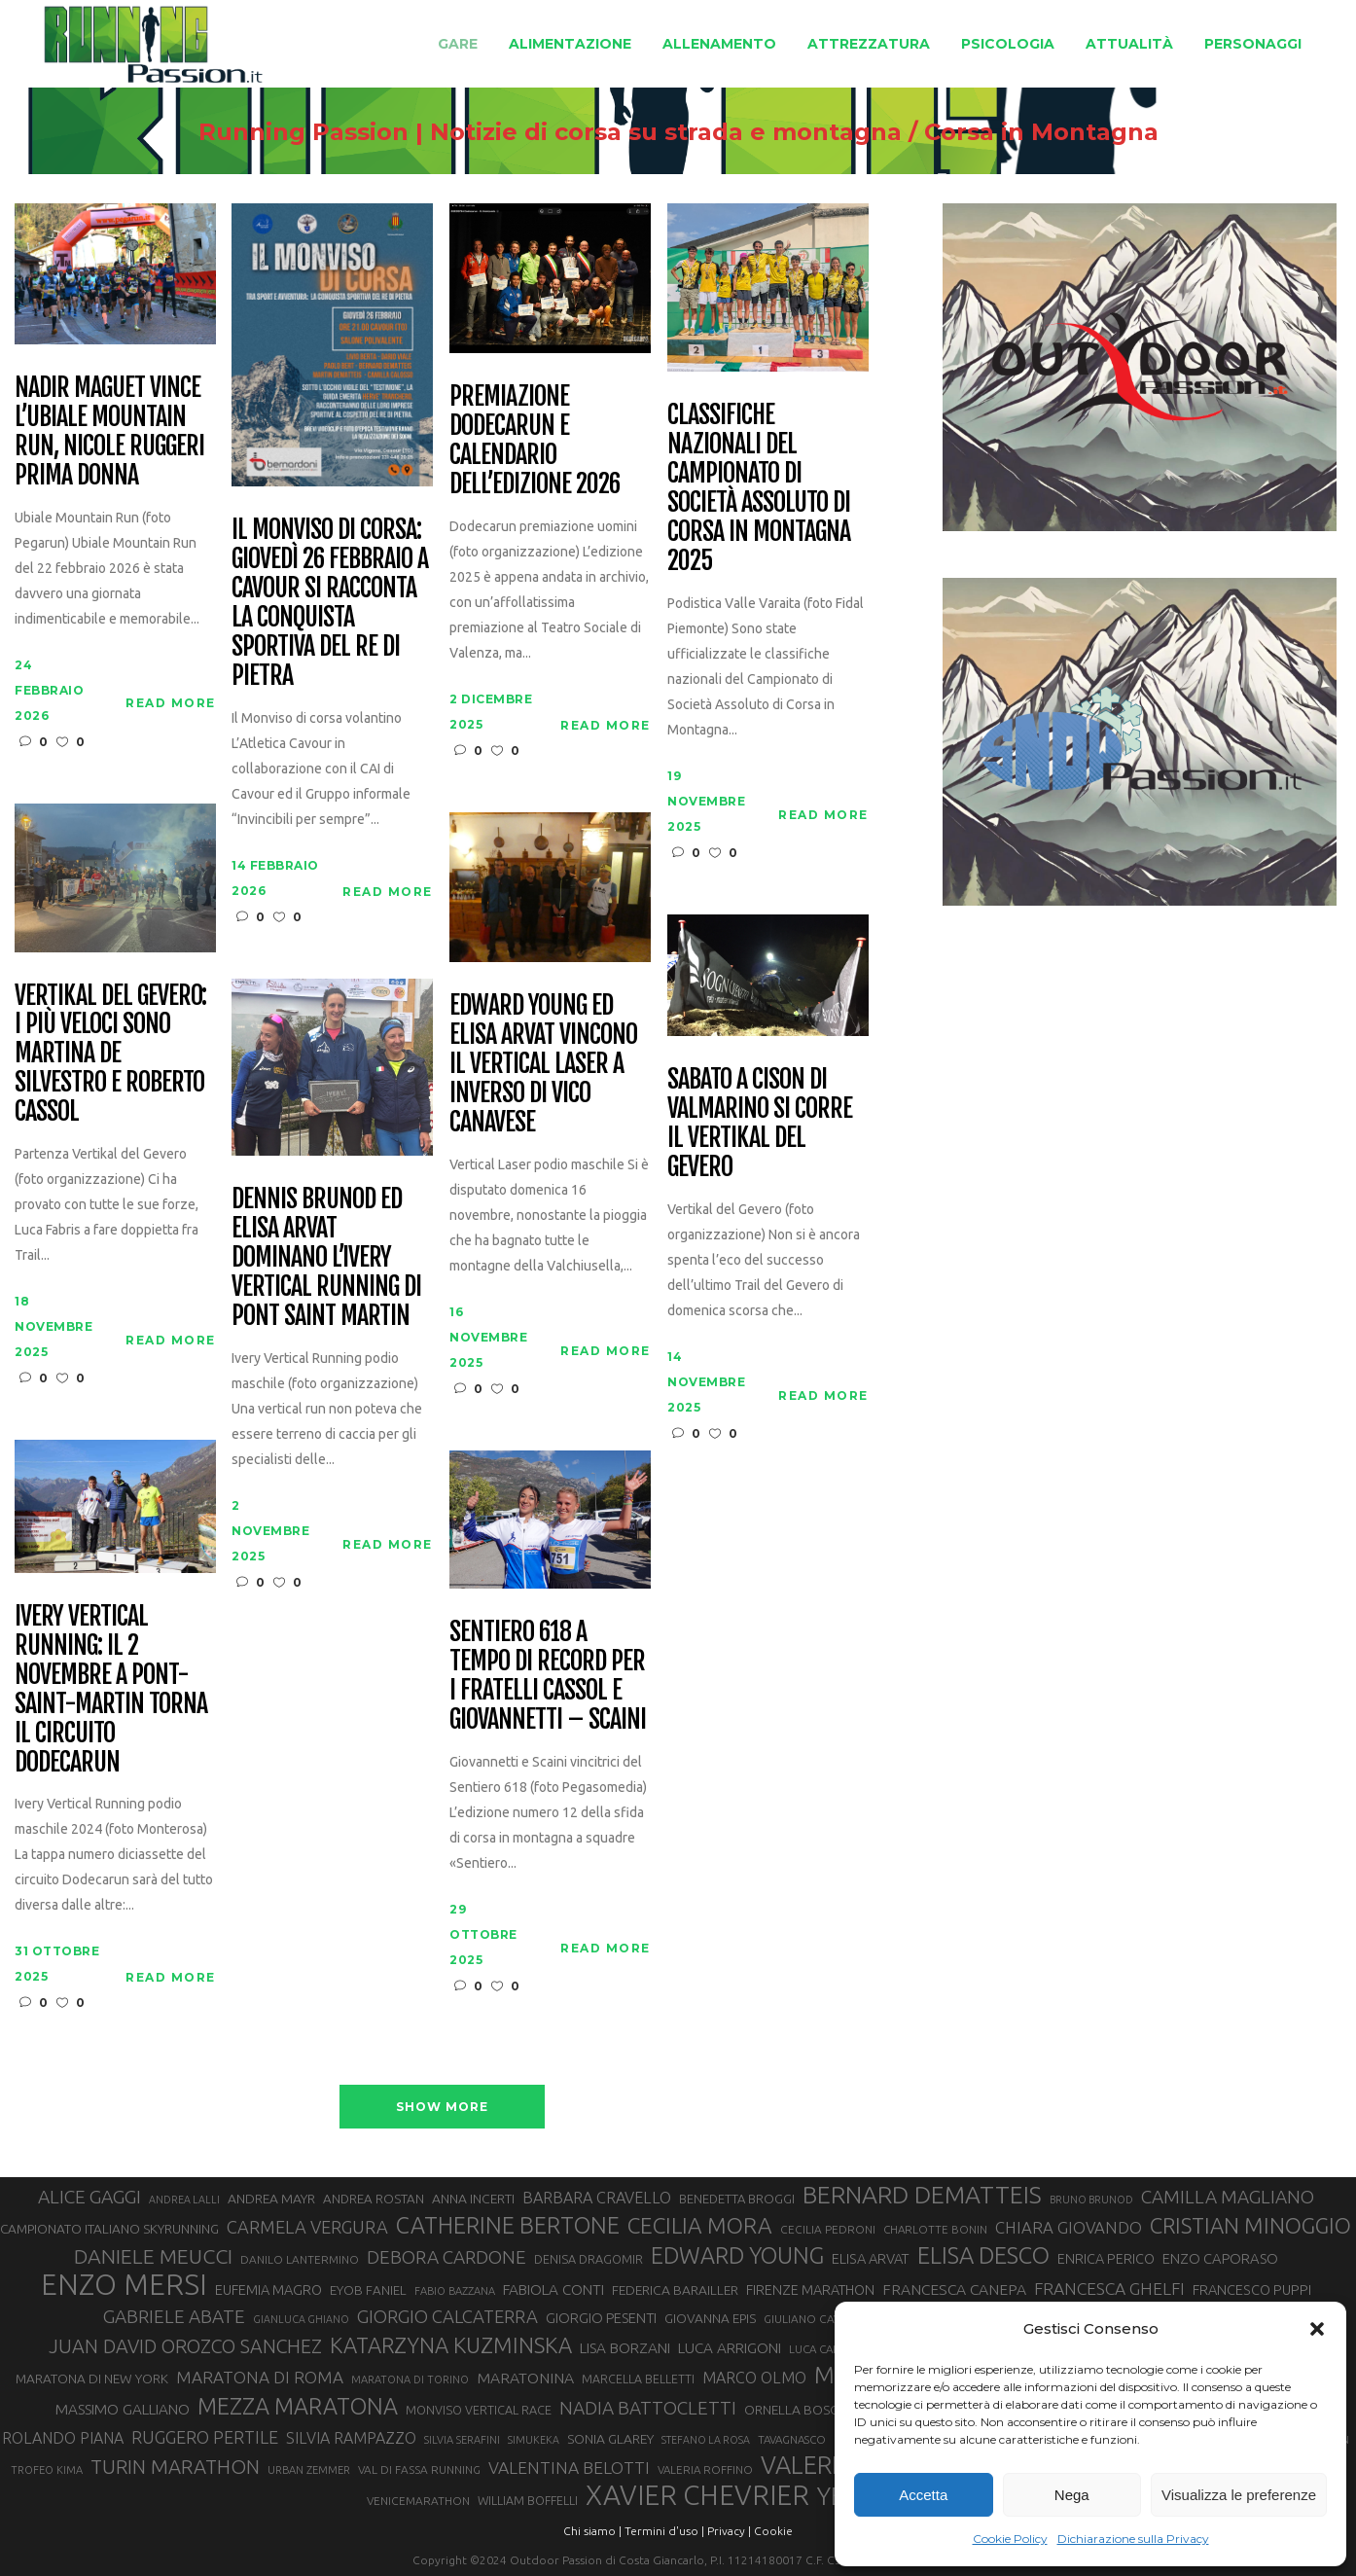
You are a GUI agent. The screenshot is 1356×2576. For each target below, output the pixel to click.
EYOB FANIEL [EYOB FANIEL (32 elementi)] (368, 2290)
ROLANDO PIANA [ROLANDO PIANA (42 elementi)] (63, 2438)
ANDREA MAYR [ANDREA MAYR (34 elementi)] (271, 2198)
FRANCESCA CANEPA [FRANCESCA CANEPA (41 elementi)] (954, 2289)
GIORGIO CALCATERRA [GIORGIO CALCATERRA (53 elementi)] (447, 2317)
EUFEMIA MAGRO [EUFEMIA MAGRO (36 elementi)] (268, 2289)
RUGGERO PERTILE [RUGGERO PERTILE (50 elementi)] (204, 2437)
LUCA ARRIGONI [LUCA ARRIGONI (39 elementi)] (729, 2348)
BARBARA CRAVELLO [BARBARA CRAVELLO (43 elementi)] (596, 2197)
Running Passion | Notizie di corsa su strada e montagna (550, 132)
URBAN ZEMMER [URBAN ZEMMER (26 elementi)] (309, 2470)
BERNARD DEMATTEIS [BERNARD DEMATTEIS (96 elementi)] (922, 2194)
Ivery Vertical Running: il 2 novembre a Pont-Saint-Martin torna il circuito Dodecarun (110, 1689)
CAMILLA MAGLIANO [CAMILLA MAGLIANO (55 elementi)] (1227, 2196)
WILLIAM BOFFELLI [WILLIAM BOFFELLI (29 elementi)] (528, 2500)
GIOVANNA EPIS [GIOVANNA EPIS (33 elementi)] (710, 2318)
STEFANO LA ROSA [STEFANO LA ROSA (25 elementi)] (705, 2440)
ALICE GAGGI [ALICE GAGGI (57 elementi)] (89, 2196)
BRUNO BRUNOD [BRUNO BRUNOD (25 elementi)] (1091, 2199)
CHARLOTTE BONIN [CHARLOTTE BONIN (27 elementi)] (935, 2229)
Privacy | (729, 2530)
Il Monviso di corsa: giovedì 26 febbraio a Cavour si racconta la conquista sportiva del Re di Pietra (329, 603)
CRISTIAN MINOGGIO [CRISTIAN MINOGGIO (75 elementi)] (1250, 2225)
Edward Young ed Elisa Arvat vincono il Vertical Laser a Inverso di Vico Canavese (542, 1063)
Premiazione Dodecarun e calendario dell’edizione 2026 (534, 440)
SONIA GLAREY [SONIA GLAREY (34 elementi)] (610, 2439)
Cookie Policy (1010, 2538)
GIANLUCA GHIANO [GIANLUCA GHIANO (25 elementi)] (301, 2319)
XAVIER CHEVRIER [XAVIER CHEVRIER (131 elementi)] (697, 2495)
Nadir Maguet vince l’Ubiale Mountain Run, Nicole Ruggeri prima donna (109, 432)
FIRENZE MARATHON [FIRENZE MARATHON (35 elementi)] (810, 2290)
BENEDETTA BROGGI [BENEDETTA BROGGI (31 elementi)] (737, 2198)
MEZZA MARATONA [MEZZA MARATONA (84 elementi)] (297, 2405)
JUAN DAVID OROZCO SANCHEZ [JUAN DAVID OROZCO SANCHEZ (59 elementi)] (185, 2346)
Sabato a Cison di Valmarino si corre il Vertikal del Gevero (759, 1123)
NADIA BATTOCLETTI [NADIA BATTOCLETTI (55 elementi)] (647, 2407)
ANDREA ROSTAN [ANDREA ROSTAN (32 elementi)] (373, 2199)
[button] (1317, 2329)
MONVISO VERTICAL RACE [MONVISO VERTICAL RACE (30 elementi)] (479, 2409)
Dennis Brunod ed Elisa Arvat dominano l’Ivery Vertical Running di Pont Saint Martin (326, 1257)
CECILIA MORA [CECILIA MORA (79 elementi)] (699, 2225)
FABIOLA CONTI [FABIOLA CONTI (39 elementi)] (553, 2289)
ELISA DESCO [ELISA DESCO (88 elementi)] (983, 2256)
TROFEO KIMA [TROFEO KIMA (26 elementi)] (47, 2470)
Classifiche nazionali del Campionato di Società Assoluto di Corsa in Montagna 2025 (758, 488)
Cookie (773, 2530)
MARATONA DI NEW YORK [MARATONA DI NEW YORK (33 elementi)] (92, 2378)
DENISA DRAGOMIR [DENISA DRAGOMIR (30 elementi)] (588, 2259)
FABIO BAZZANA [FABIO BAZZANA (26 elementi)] (454, 2291)
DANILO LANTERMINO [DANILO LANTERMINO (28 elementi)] (299, 2259)
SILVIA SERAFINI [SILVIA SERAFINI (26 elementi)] (462, 2440)
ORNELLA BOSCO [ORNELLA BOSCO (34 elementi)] (796, 2409)
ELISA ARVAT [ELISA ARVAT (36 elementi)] (871, 2258)
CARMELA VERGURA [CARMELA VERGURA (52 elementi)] (307, 2226)
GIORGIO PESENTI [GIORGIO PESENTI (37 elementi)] (601, 2317)
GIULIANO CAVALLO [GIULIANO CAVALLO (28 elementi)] (816, 2318)
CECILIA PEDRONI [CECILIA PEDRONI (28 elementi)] (827, 2229)
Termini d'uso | (664, 2530)
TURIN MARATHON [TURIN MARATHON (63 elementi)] (175, 2466)
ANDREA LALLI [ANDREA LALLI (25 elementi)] (184, 2199)
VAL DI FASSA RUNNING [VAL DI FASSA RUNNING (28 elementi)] (419, 2469)
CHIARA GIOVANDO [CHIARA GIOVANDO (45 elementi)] (1068, 2227)
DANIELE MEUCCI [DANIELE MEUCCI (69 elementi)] (153, 2256)
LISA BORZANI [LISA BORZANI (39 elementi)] (625, 2348)
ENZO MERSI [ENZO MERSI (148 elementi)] (124, 2285)
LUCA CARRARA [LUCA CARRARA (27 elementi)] (829, 2349)
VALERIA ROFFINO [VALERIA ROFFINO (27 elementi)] (705, 2469)
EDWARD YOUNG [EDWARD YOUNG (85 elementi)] (737, 2255)
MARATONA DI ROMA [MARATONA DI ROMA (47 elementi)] (259, 2377)
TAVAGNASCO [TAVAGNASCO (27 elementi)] (792, 2439)
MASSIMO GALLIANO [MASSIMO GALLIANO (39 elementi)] (122, 2409)
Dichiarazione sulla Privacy (1133, 2538)
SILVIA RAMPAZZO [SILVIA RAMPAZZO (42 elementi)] (351, 2438)
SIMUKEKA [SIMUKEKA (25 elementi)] (533, 2440)
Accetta (923, 2495)
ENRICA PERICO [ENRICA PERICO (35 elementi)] (1106, 2259)
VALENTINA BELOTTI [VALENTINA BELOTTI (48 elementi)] (569, 2467)
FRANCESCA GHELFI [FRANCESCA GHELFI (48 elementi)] (1109, 2288)
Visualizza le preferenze (1238, 2495)
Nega (1071, 2495)
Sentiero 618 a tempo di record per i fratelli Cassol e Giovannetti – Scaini (547, 1676)
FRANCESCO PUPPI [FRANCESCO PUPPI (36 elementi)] (1252, 2289)
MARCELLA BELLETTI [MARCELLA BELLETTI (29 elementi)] (638, 2378)
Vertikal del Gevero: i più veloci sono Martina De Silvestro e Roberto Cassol (110, 1054)
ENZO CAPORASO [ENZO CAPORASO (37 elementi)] (1220, 2258)
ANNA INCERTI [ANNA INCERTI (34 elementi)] (473, 2198)
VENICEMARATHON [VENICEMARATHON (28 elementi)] (418, 2500)
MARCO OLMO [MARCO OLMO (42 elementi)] (754, 2377)
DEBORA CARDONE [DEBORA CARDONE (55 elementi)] (446, 2257)
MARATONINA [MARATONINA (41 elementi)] (525, 2377)
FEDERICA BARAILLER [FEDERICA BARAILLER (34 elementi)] (675, 2290)
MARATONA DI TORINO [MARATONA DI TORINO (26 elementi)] (410, 2379)
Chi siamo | (592, 2530)
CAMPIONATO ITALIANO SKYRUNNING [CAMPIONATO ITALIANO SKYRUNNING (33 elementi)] (109, 2228)
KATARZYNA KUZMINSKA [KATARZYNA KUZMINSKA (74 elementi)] (451, 2345)
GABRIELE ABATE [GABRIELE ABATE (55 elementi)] (174, 2316)
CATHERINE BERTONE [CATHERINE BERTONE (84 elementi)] (508, 2224)
